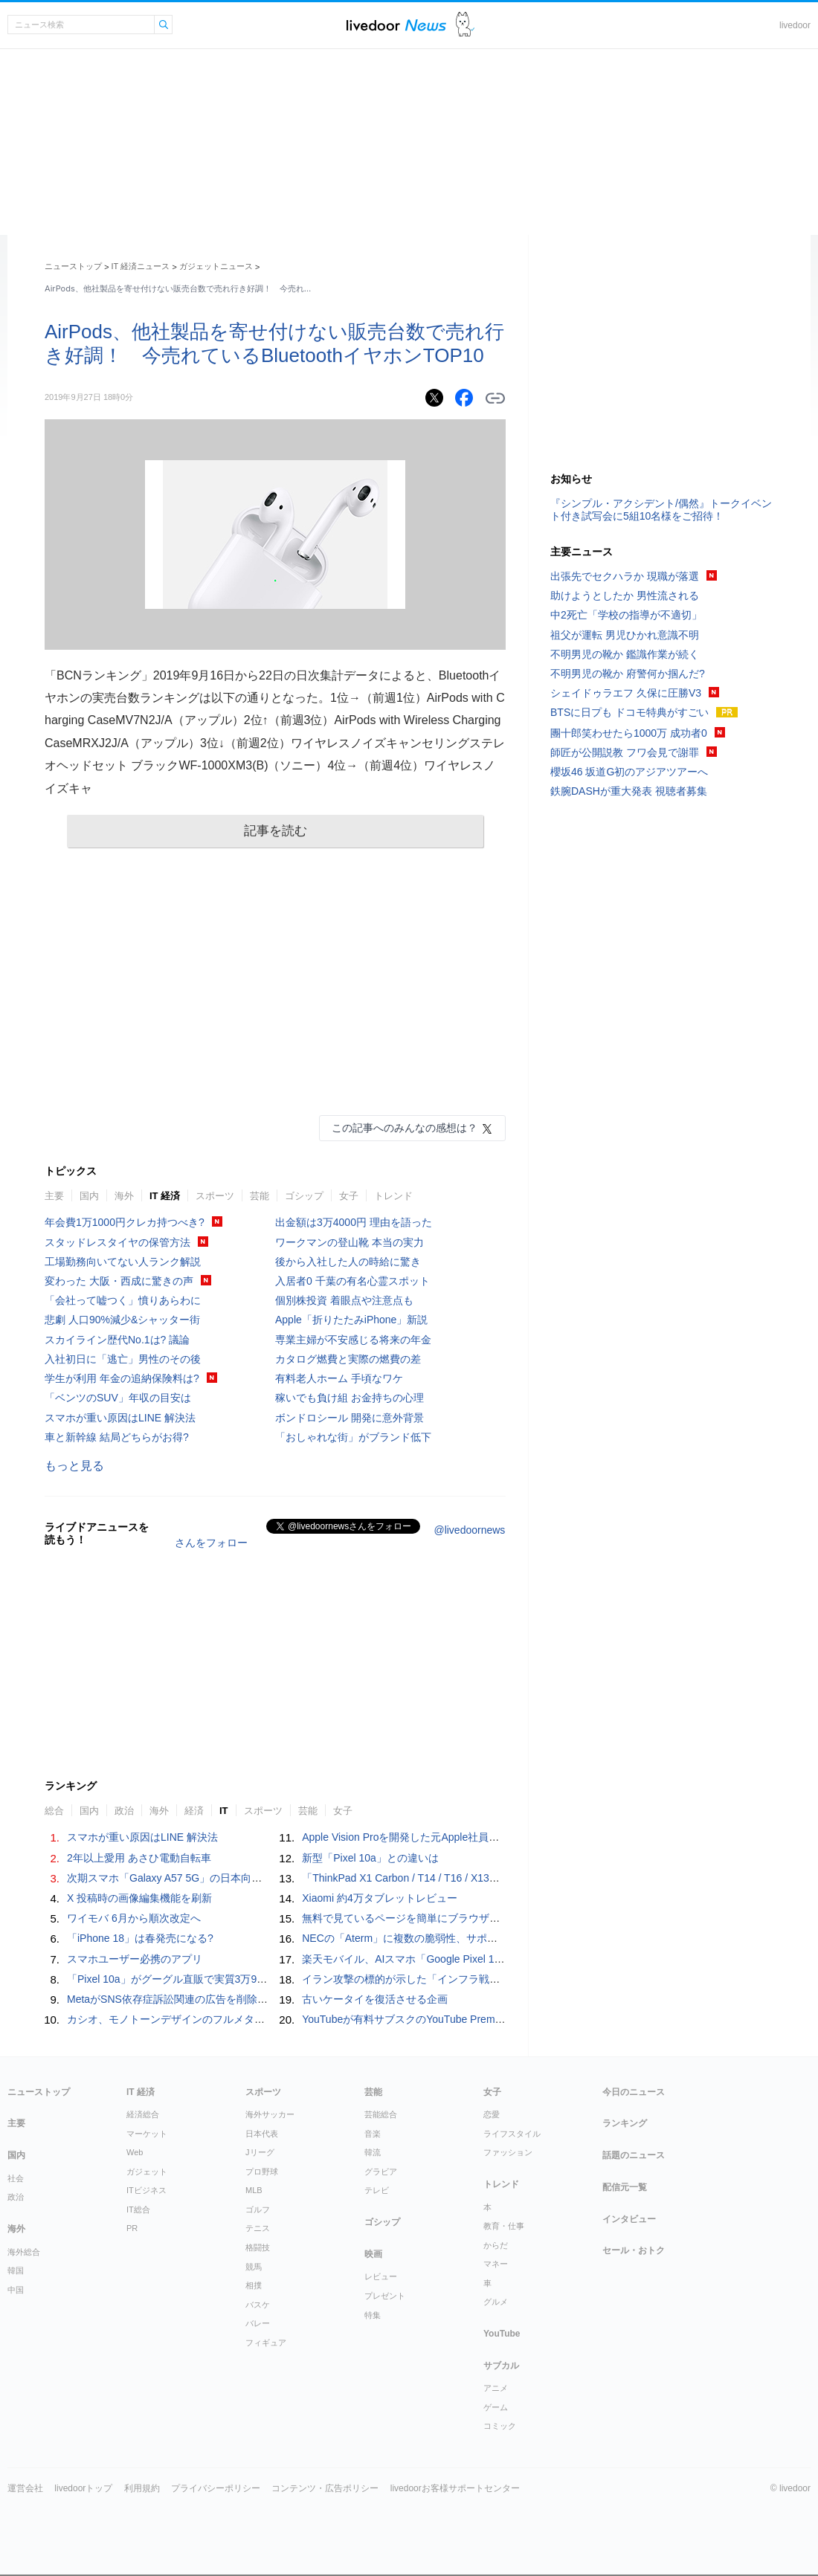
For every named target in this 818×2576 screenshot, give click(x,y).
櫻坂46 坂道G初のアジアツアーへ (629, 772)
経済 (194, 1810)
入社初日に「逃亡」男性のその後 (123, 1359)
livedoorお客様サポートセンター (455, 2488)
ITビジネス (146, 2190)
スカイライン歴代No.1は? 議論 (117, 1340)
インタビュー (629, 2219)
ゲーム (495, 2407)
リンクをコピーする (495, 398)
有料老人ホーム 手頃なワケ (339, 1378)
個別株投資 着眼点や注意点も (344, 1300)
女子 (348, 1195)
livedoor (795, 25)
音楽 (372, 2133)
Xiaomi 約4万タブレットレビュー (379, 1898)
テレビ (376, 2190)
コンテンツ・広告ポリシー (325, 2488)
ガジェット (146, 2171)
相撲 (253, 2285)
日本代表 (261, 2133)
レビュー (380, 2276)
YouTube (502, 2333)
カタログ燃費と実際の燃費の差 (348, 1359)
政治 (124, 1810)
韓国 (15, 2270)
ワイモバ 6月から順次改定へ (134, 1918)
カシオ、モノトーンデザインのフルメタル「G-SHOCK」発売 (211, 2019)
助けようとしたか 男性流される (624, 595)
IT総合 (138, 2209)
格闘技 (257, 2247)
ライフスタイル (512, 2133)
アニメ (495, 2387)
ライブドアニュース (396, 25)
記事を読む (275, 831)
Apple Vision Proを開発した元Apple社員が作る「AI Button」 (443, 1837)
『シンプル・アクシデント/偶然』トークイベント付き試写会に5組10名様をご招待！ (661, 509)
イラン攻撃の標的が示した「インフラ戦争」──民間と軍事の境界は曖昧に (476, 1979)
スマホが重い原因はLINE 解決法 (120, 1418)
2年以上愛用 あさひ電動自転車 (139, 1858)
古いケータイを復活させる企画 (375, 1999)
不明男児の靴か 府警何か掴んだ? (627, 673)
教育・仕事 (503, 2225)
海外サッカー (269, 2114)
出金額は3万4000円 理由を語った (353, 1222)
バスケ (257, 2304)
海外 (124, 1195)
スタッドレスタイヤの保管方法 (117, 1242)
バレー (257, 2323)
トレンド (393, 1195)
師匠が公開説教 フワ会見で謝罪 (624, 752)
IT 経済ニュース (141, 266)
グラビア (380, 2171)
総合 (54, 1810)
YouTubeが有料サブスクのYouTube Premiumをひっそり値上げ (448, 2019)
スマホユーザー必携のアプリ (134, 1959)
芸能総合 (380, 2114)
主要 (54, 1195)
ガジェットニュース (216, 266)
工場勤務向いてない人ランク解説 (123, 1262)
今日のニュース (633, 2092)
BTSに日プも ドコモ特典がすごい (629, 712)
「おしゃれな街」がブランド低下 (353, 1437)
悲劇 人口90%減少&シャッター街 (122, 1320)
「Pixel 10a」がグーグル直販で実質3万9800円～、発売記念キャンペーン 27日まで (265, 1979)
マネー (495, 2263)
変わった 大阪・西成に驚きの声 (119, 1281)
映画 (373, 2254)
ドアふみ (465, 25)
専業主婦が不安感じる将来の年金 (353, 1340)
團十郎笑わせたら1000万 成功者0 (628, 733)
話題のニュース (633, 2155)
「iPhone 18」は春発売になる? (140, 1938)
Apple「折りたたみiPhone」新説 (351, 1320)
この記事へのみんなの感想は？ (404, 1128)
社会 (15, 2178)
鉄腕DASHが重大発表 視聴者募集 (628, 791)
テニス (257, 2228)
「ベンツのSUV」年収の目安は (118, 1398)
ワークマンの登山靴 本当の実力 (349, 1242)
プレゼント (384, 2295)
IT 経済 (164, 1195)
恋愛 (491, 2114)
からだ (495, 2245)
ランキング (624, 2123)
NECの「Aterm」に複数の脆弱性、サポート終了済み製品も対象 (452, 1938)
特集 (372, 2315)
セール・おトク (633, 2250)
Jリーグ (259, 2152)
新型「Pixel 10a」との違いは (370, 1858)
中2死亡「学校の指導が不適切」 (626, 615)
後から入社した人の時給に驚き (348, 1262)
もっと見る (74, 1465)
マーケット (146, 2133)
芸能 (259, 1195)
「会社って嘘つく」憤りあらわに (123, 1300)
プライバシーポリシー (215, 2488)
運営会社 (25, 2488)
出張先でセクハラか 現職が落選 (624, 576)
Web (134, 2152)
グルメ (495, 2301)
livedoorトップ (83, 2488)
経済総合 (142, 2114)
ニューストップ (73, 266)
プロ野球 (261, 2171)
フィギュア (265, 2342)
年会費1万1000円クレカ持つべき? (124, 1222)
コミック (499, 2425)
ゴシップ (304, 1195)
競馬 (253, 2266)
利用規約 (142, 2488)
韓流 (372, 2152)
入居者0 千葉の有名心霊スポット (352, 1281)
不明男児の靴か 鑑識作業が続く (624, 654)
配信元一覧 (624, 2187)
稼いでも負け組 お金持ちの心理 (349, 1398)
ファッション (507, 2152)
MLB (254, 2190)
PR (132, 2228)
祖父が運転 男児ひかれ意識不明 (624, 635)
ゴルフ (257, 2209)
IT (223, 1810)
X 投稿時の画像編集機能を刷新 (139, 1898)
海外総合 (23, 2251)
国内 (89, 1195)
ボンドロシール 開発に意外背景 (349, 1418)
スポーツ (215, 1195)
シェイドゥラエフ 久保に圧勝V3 (625, 693)
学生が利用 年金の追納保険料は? (122, 1378)
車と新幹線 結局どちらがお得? (117, 1437)
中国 (15, 2289)
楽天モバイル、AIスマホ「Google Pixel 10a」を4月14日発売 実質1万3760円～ (489, 1959)
